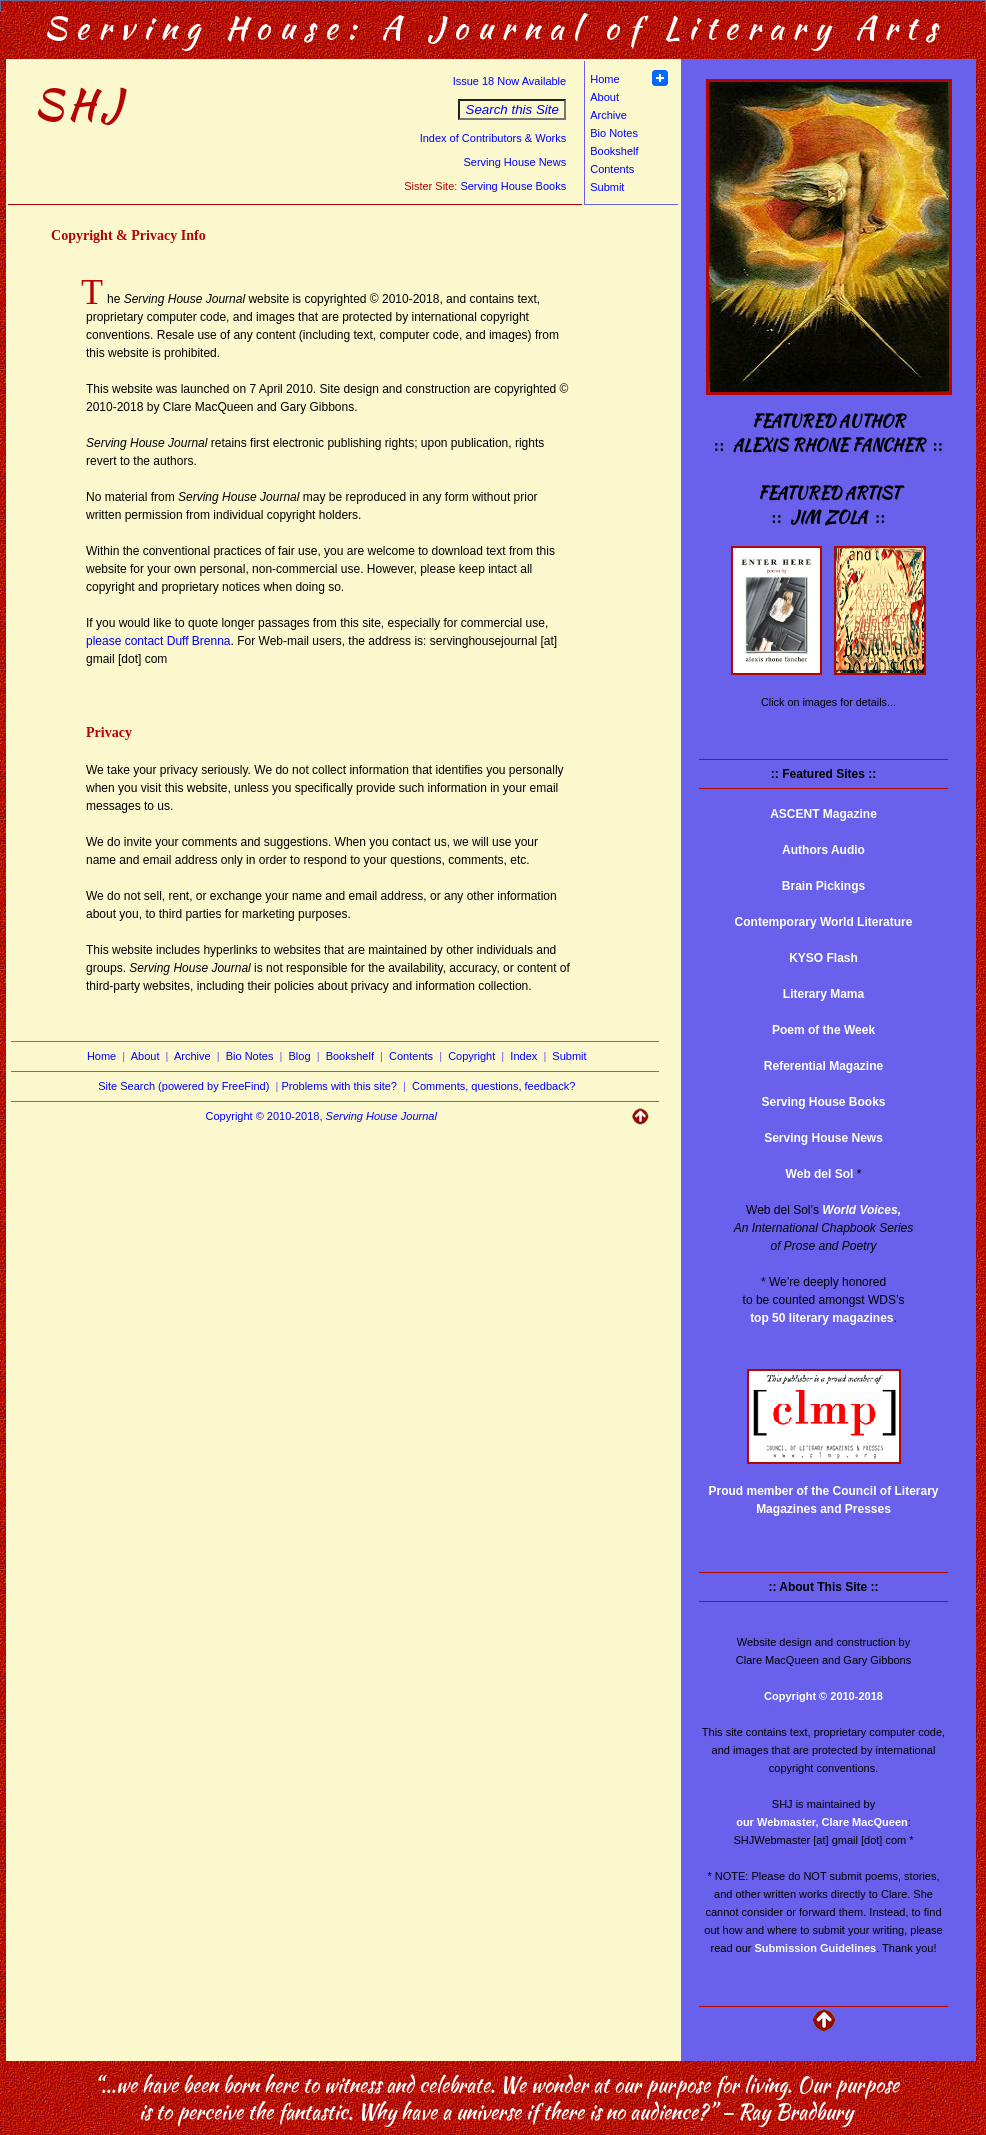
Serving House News (514, 162)
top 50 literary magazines (821, 1318)
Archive (608, 115)
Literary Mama (823, 994)
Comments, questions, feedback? (493, 1086)
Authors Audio (823, 850)
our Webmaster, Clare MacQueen (822, 1822)
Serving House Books (513, 186)
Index (523, 1056)
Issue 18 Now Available (510, 81)
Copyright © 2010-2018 (823, 1696)
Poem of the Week (823, 1030)
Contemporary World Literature (824, 922)
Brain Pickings (823, 886)
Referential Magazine (823, 1066)
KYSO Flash (823, 958)
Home (604, 79)
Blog (300, 1056)
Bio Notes (614, 133)
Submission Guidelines (816, 1948)
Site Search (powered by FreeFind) (183, 1086)
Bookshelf (614, 151)
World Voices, (861, 1210)
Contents (612, 169)
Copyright (471, 1056)
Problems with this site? (339, 1086)
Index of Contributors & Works (493, 138)
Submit (607, 187)
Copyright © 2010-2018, (321, 1116)
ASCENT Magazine (823, 814)
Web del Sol (820, 1174)
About (604, 97)
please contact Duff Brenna (158, 641)
